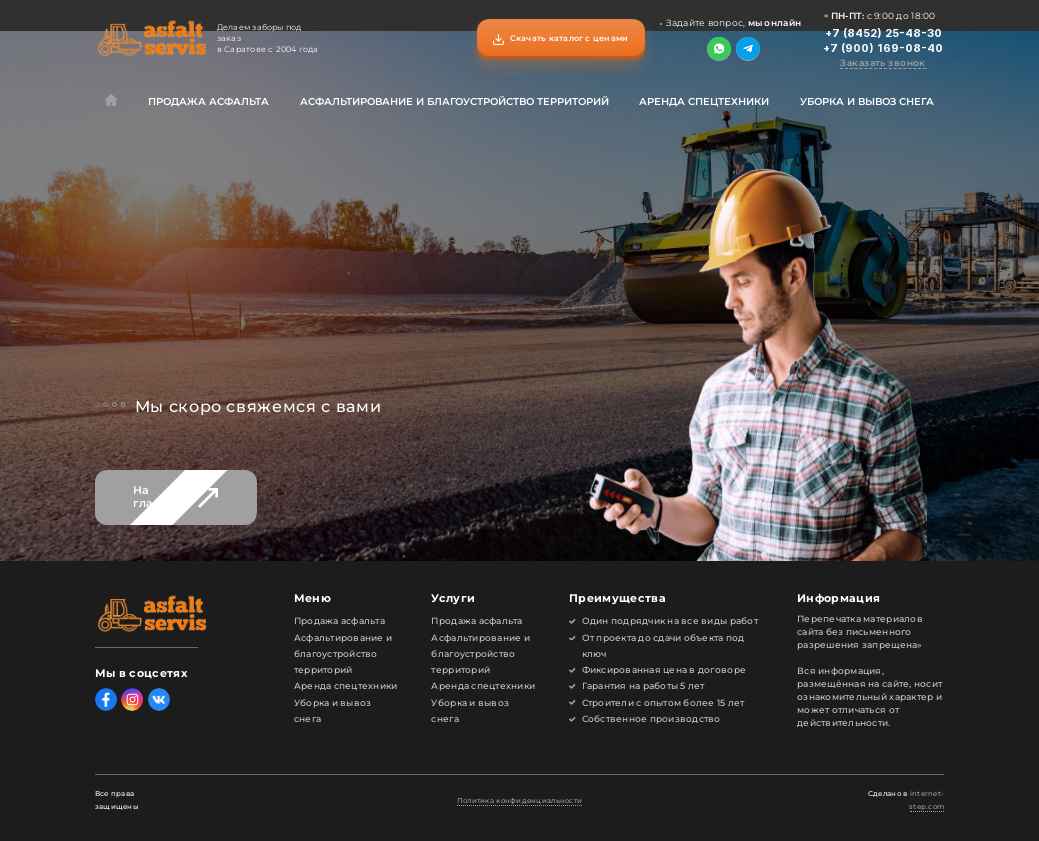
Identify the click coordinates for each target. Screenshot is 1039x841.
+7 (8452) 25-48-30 (883, 33)
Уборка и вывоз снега (867, 101)
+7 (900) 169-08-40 (883, 48)
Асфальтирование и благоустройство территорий (454, 101)
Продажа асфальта (208, 101)
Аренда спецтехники (704, 101)
